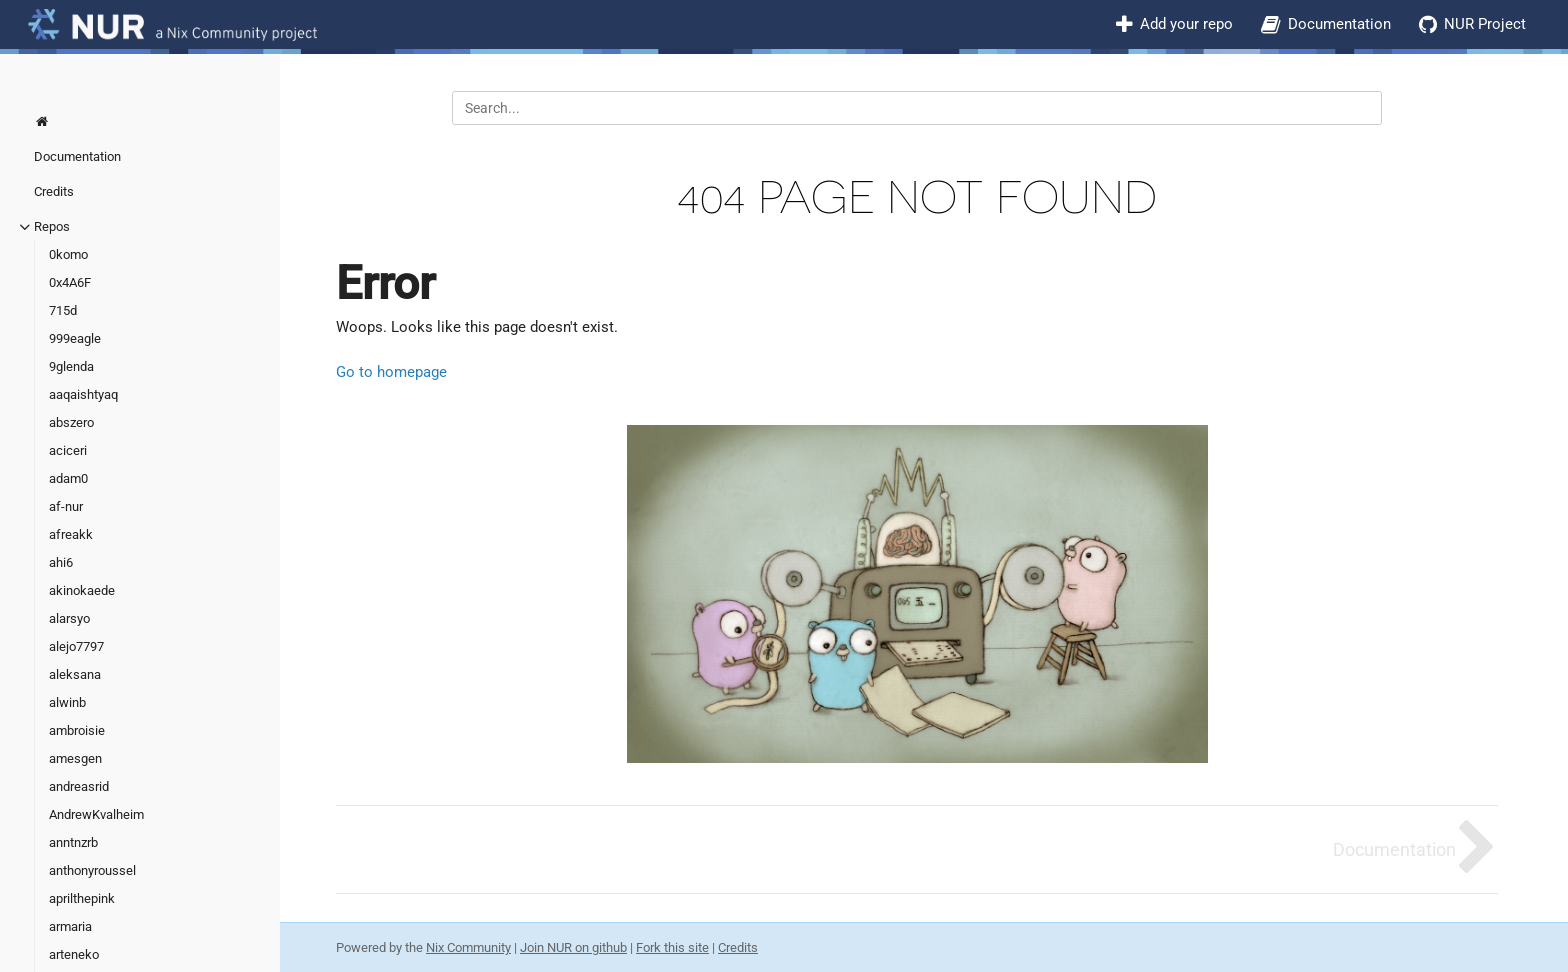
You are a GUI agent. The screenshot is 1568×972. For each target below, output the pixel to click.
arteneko (74, 954)
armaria (70, 926)
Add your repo (1186, 24)
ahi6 (61, 562)
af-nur (66, 506)
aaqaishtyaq (83, 394)
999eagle (75, 338)
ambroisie (77, 730)
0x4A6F (70, 282)
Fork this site (672, 947)
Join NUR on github (573, 947)
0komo (68, 254)
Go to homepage (391, 372)
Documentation (1339, 24)
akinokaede (82, 590)
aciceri (68, 450)
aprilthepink (82, 898)
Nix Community (468, 947)
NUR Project (1485, 24)
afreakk (71, 534)
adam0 (68, 478)
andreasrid (79, 786)
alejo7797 (76, 646)
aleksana (75, 674)
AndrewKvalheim (96, 814)
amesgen (75, 758)
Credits (54, 191)
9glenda (71, 366)
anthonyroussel (92, 870)
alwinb (67, 702)
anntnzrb (73, 842)
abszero (71, 422)
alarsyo (69, 618)
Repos (52, 226)
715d (63, 310)
